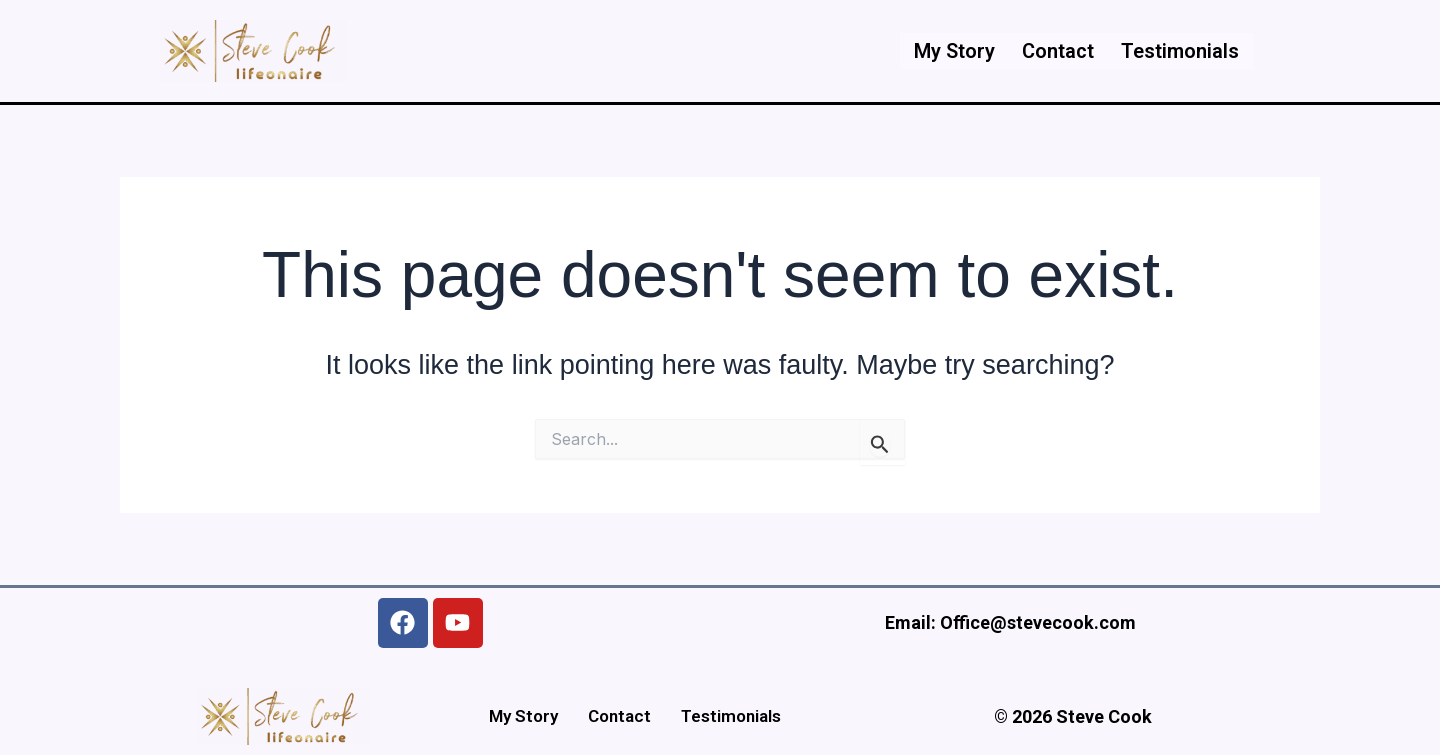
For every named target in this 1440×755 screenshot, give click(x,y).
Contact (1054, 51)
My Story (947, 51)
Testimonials (1179, 51)
